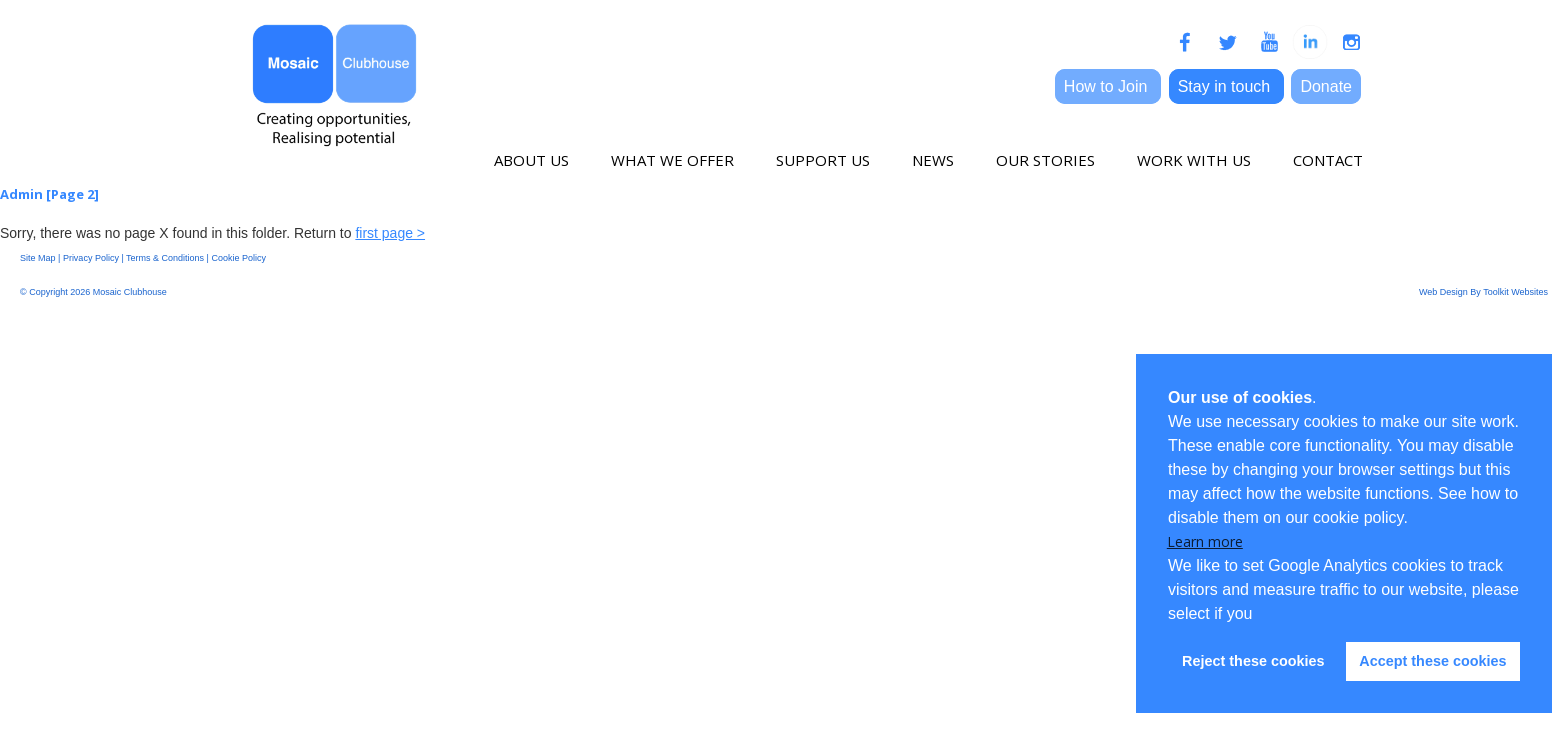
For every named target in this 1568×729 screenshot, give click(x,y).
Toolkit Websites (1515, 292)
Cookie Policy (238, 258)
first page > (390, 233)
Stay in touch (1226, 86)
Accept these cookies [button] (1432, 661)
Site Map (38, 258)
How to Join (1108, 86)
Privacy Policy (91, 258)
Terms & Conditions (165, 258)
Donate (1326, 86)
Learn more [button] (1205, 541)
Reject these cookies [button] (1253, 661)
